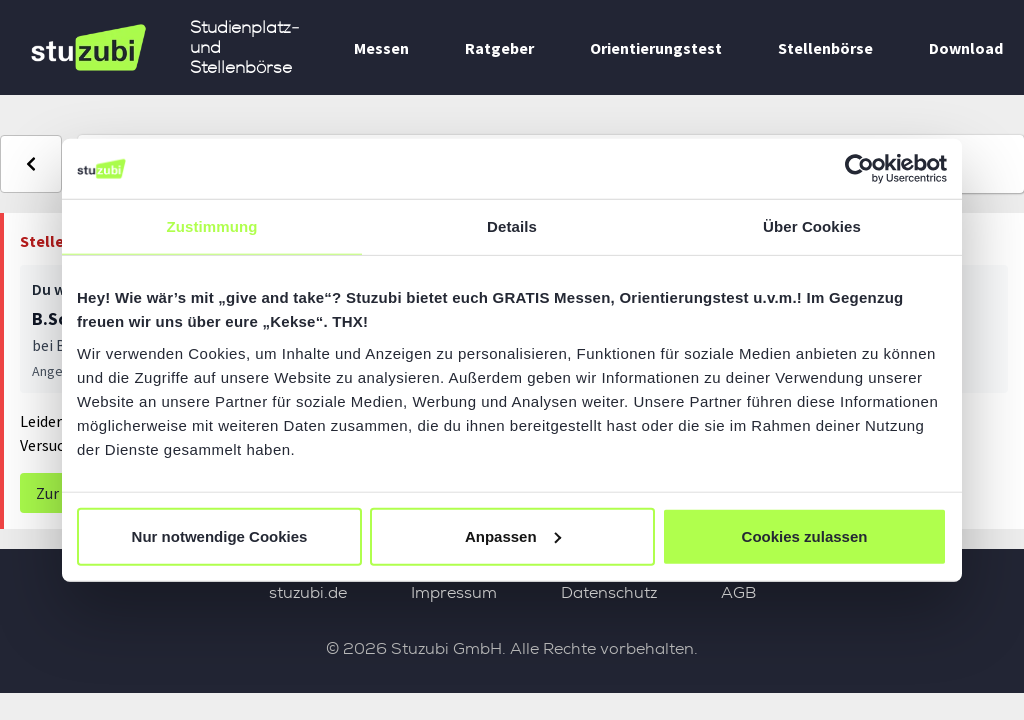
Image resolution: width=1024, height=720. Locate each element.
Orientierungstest (656, 48)
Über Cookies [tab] (812, 226)
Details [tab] (512, 226)
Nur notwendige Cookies (220, 535)
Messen (381, 48)
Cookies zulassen (805, 535)
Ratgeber (499, 48)
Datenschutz (609, 592)
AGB (738, 592)
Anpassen (513, 535)
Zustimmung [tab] (212, 226)
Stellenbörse (825, 48)
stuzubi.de (308, 592)
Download (966, 48)
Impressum (454, 592)
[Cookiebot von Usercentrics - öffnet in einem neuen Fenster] (859, 169)
